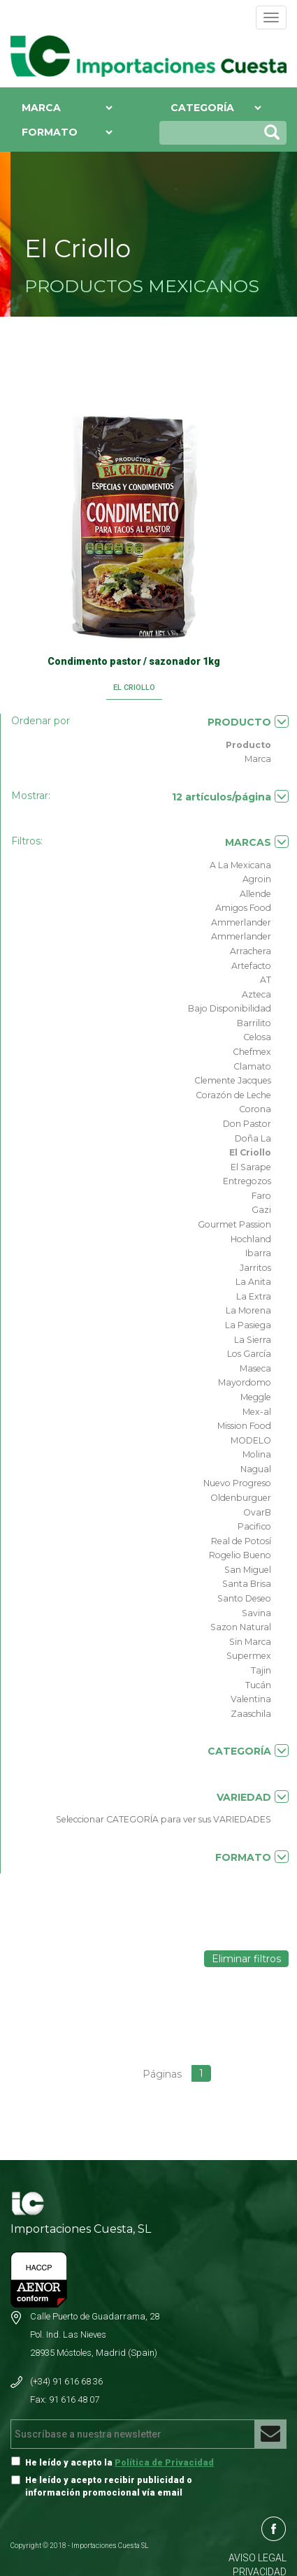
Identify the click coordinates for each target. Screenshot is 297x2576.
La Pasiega (248, 1325)
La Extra (253, 1296)
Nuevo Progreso (237, 1483)
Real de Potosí (241, 1541)
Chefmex (252, 1051)
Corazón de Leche (233, 1095)
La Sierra (252, 1339)
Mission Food (244, 1425)
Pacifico (254, 1526)
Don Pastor (247, 1123)
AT (265, 979)
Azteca (256, 994)
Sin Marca (250, 1641)
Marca (258, 759)
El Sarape (251, 1167)
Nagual (255, 1469)
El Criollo (250, 1152)
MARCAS (257, 842)
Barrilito (254, 1023)
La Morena (248, 1310)
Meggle (255, 1397)
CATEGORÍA (248, 1750)
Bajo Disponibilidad (229, 1008)
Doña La (253, 1138)
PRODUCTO (248, 721)
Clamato (252, 1066)
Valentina (251, 1699)
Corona (255, 1109)
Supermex (248, 1655)
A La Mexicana (240, 865)
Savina (256, 1613)
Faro (261, 1195)
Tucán (258, 1685)
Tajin (261, 1670)
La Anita (253, 1281)
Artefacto (251, 965)
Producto (248, 745)
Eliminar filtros (246, 1958)
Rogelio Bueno (240, 1555)
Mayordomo (244, 1382)
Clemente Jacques (232, 1080)
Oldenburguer (240, 1497)
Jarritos (255, 1267)
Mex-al (256, 1411)
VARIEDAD (253, 1797)
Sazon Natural (240, 1627)
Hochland (251, 1239)
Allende (255, 893)
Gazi (261, 1209)
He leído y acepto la (119, 2462)
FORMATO (252, 1857)
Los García (249, 1353)
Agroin (256, 879)
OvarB (257, 1512)
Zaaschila (251, 1713)
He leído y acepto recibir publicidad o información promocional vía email (108, 2486)
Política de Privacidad (164, 2462)
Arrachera (250, 951)
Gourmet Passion (234, 1224)
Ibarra (258, 1253)
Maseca (255, 1368)
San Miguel (247, 1569)
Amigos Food (243, 907)
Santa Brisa (246, 1583)
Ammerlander (241, 922)
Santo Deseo (244, 1598)
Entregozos (247, 1181)
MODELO (251, 1440)
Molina (256, 1454)
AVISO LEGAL (258, 2557)
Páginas (162, 2074)
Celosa (257, 1037)
